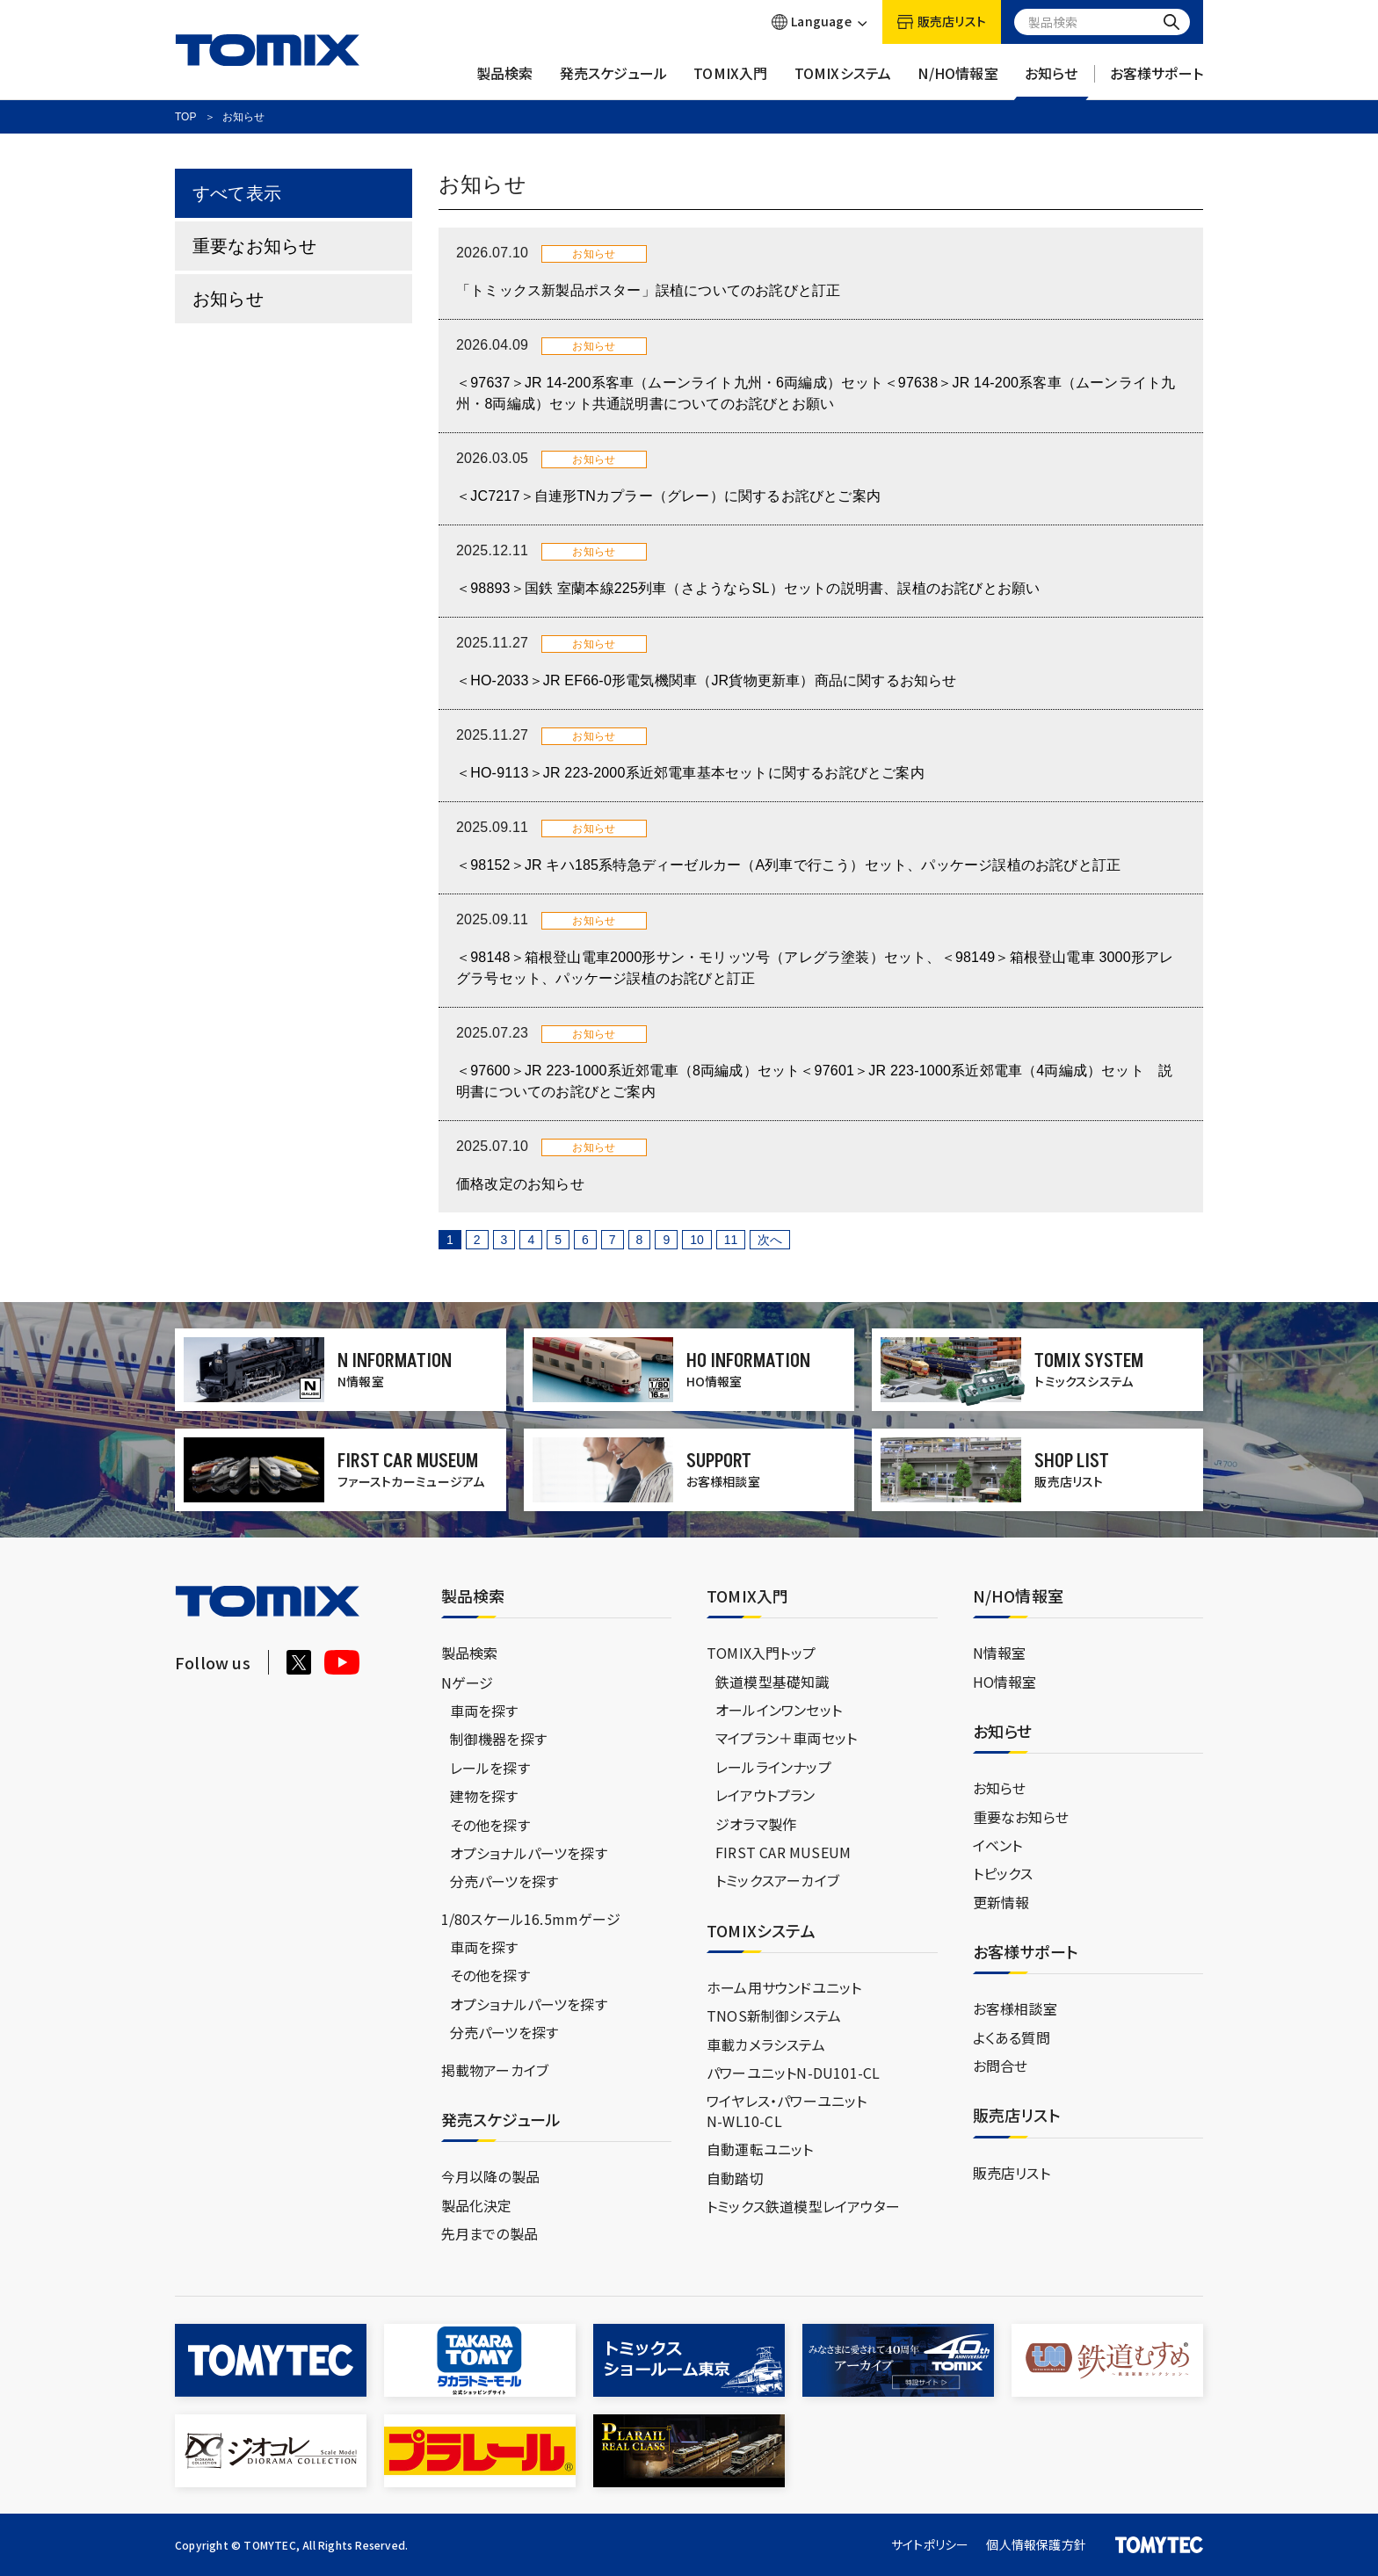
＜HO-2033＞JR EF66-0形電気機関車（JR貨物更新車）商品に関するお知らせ (706, 680)
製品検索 (505, 81)
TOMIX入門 (730, 81)
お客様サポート (1156, 81)
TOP (185, 117)
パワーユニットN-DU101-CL (793, 2072)
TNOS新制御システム (774, 2015)
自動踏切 (735, 2178)
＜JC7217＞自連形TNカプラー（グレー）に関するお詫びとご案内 (668, 495)
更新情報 (1001, 1902)
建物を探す (484, 1795)
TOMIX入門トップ (761, 1652)
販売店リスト (1011, 2172)
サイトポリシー (929, 2544)
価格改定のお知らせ (520, 1183)
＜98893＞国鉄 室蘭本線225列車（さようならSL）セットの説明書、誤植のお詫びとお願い (748, 588)
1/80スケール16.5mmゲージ (530, 1918)
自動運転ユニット (760, 2149)
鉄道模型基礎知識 (772, 1681)
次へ (770, 1240)
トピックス (1003, 1873)
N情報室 (999, 1652)
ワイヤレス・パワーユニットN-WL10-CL (787, 2110)
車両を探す (484, 1710)
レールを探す (490, 1767)
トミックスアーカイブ (777, 1880)
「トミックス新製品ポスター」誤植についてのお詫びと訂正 (648, 290)
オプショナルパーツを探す (528, 1852)
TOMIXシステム (843, 81)
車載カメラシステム (766, 2044)
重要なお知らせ (254, 246)
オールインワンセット (778, 1709)
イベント (998, 1845)
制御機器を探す (498, 1738)
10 (697, 1240)
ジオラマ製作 (755, 1823)
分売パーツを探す (504, 1881)
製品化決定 (476, 2205)
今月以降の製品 (490, 2176)
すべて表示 (236, 193)
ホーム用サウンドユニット (784, 1987)
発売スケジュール (613, 81)
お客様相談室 (1015, 2008)
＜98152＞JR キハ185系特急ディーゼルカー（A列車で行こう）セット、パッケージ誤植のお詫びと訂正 (788, 864)
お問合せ (1000, 2065)
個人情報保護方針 (1036, 2544)
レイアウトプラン (765, 1794)
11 (731, 1240)
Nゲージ (467, 1682)
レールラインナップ (773, 1766)
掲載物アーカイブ (495, 2069)
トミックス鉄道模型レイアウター (803, 2206)
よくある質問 (1011, 2037)
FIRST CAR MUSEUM (783, 1852)
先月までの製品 (489, 2233)
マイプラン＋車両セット (786, 1737)
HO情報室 (1005, 1681)
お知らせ (1051, 81)
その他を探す (490, 1824)
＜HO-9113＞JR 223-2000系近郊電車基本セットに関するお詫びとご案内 (690, 772)
